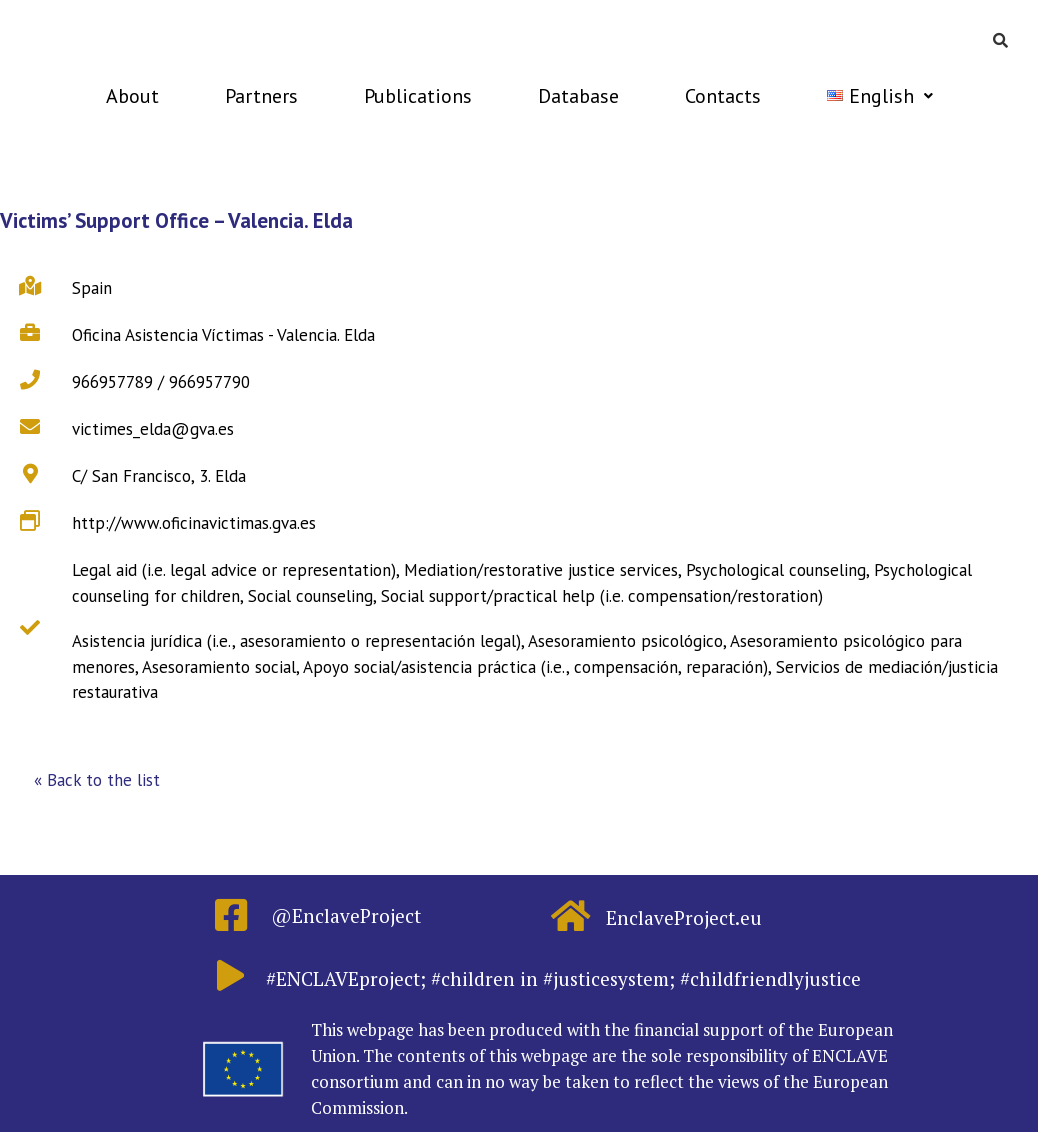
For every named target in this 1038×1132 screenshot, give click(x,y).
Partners (261, 96)
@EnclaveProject (346, 915)
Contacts (723, 96)
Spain (92, 288)
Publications (418, 96)
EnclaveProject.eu (684, 917)
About (132, 96)
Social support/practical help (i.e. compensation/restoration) (602, 596)
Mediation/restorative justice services (541, 570)
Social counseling (310, 596)
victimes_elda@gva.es (153, 429)
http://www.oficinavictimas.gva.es (194, 523)
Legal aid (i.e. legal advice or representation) (234, 570)
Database (578, 96)
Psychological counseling (776, 570)
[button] (97, 781)
